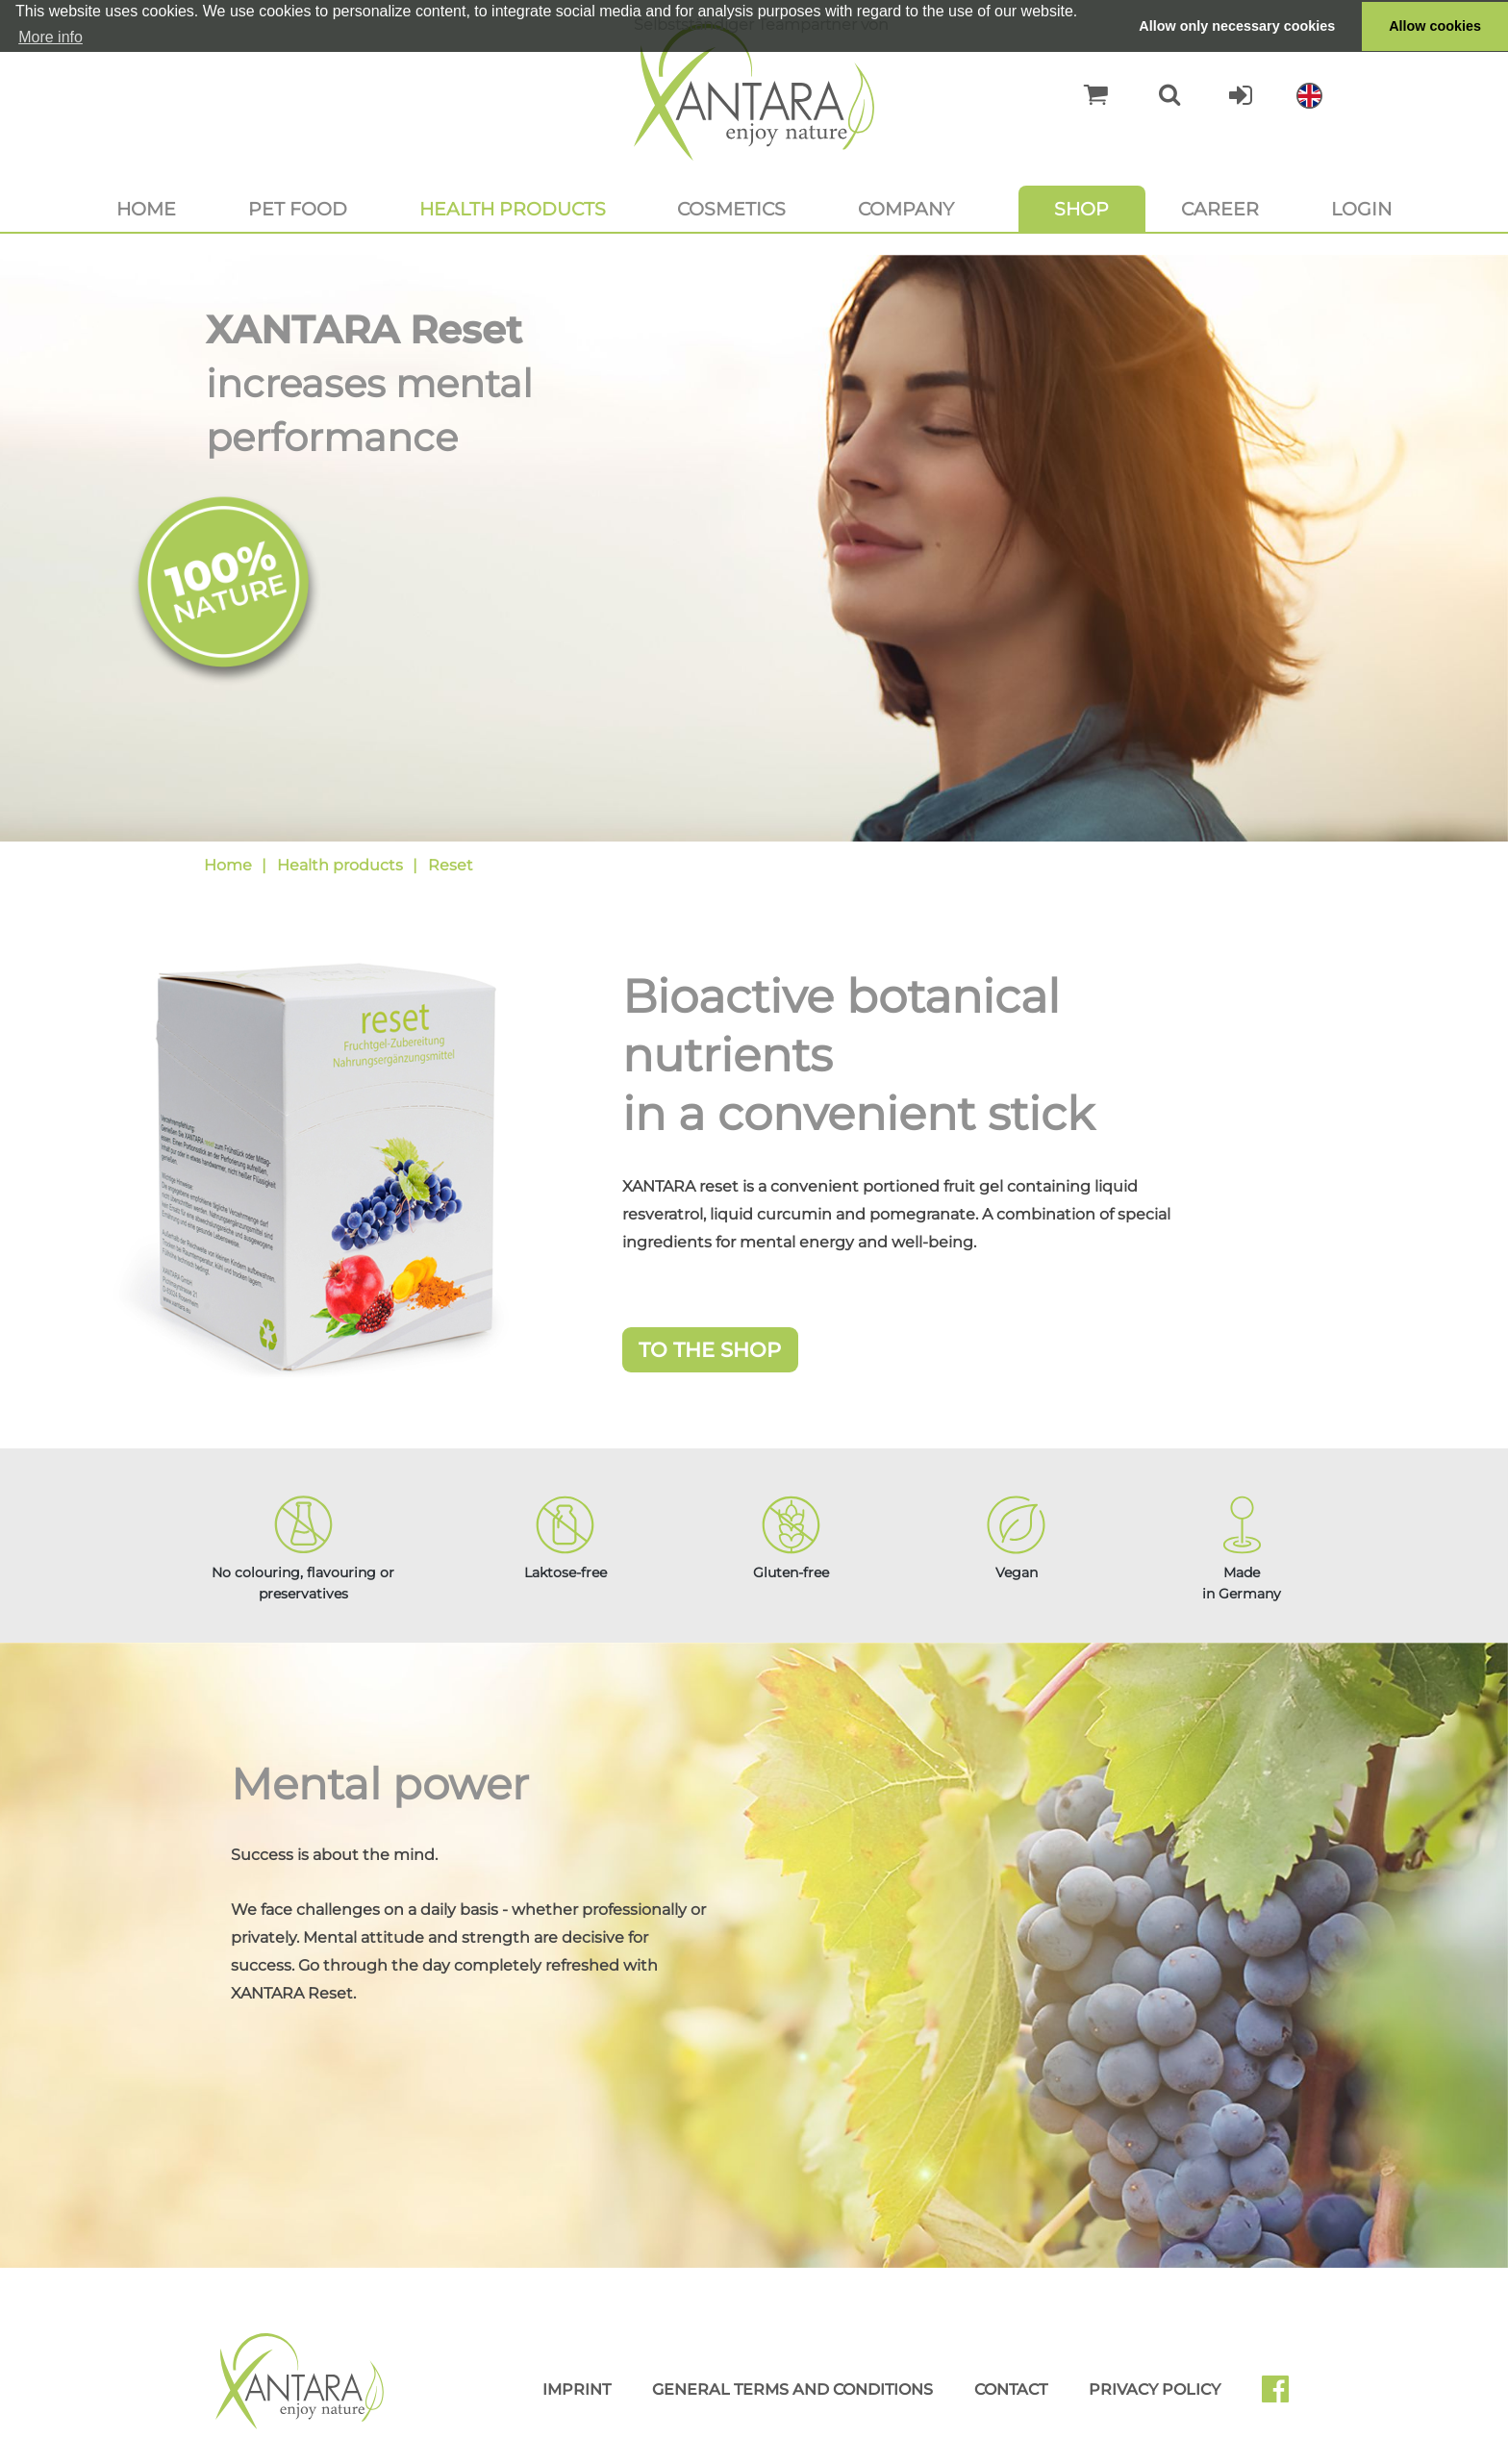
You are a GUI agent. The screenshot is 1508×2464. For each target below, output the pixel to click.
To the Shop (710, 1350)
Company (906, 208)
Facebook (1283, 2396)
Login (1361, 208)
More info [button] (50, 37)
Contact (1010, 2389)
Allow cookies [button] (1435, 26)
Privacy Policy (1154, 2389)
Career (1220, 208)
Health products (512, 208)
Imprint (576, 2389)
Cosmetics (731, 208)
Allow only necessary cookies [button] (1237, 26)
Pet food (297, 208)
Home (146, 208)
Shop (1081, 208)
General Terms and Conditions (792, 2389)
